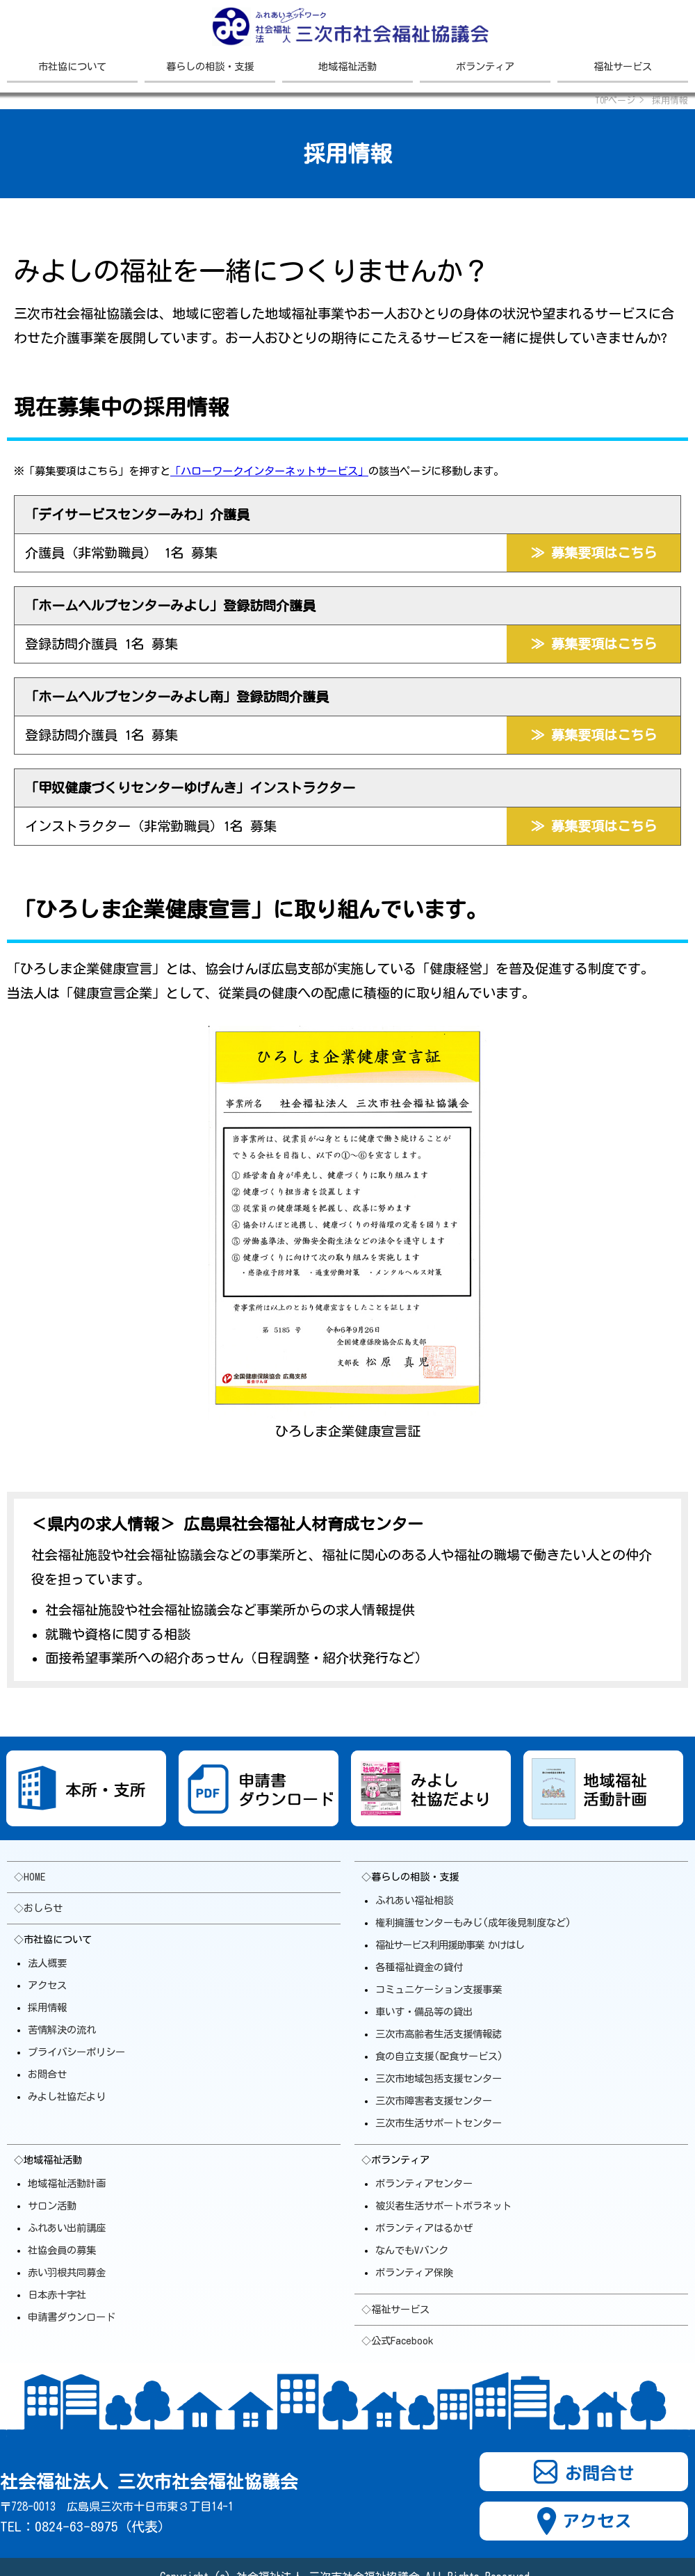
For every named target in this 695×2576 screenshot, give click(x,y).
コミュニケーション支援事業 (438, 1989)
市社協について (72, 66)
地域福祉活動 (347, 66)
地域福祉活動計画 (67, 2183)
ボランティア (485, 66)
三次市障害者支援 (433, 2100)
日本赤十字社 (57, 2294)
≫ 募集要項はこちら (594, 552)
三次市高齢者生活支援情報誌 (438, 2034)
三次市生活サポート (438, 2123)
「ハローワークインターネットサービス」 (269, 470)
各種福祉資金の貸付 (419, 1967)
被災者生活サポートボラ (443, 2205)
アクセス (47, 1985)
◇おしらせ (38, 1908)
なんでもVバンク (411, 2250)
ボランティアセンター (424, 2183)
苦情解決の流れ (62, 2029)
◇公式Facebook (397, 2340)
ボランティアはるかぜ (424, 2228)
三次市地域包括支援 (438, 2078)
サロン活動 (52, 2205)
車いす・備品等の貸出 (424, 2011)
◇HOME (29, 1876)
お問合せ (47, 2074)
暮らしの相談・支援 (210, 66)
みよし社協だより (67, 2096)
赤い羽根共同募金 (67, 2272)
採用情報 (47, 2007)
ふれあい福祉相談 (414, 1900)
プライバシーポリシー (76, 2052)
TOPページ (615, 100)
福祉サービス (623, 66)
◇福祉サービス (395, 2309)
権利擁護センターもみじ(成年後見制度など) (473, 1922)
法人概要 (47, 1963)
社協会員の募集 (62, 2250)
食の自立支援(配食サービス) (439, 2056)
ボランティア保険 (414, 2272)
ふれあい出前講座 (67, 2228)
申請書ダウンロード (71, 2317)
